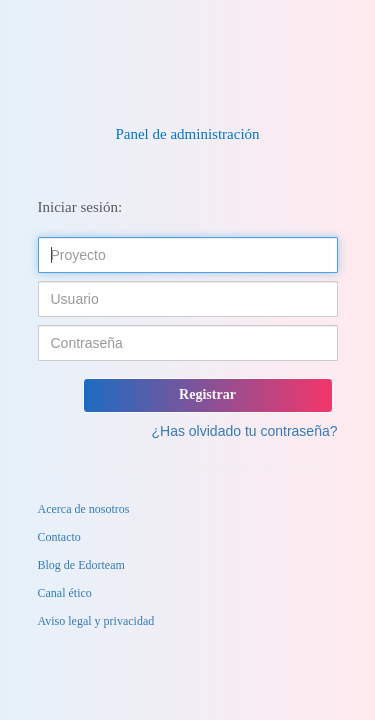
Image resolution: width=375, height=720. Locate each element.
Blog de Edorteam (81, 565)
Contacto (59, 537)
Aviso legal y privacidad (96, 621)
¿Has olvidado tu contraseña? (245, 431)
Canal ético (65, 593)
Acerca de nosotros (84, 509)
